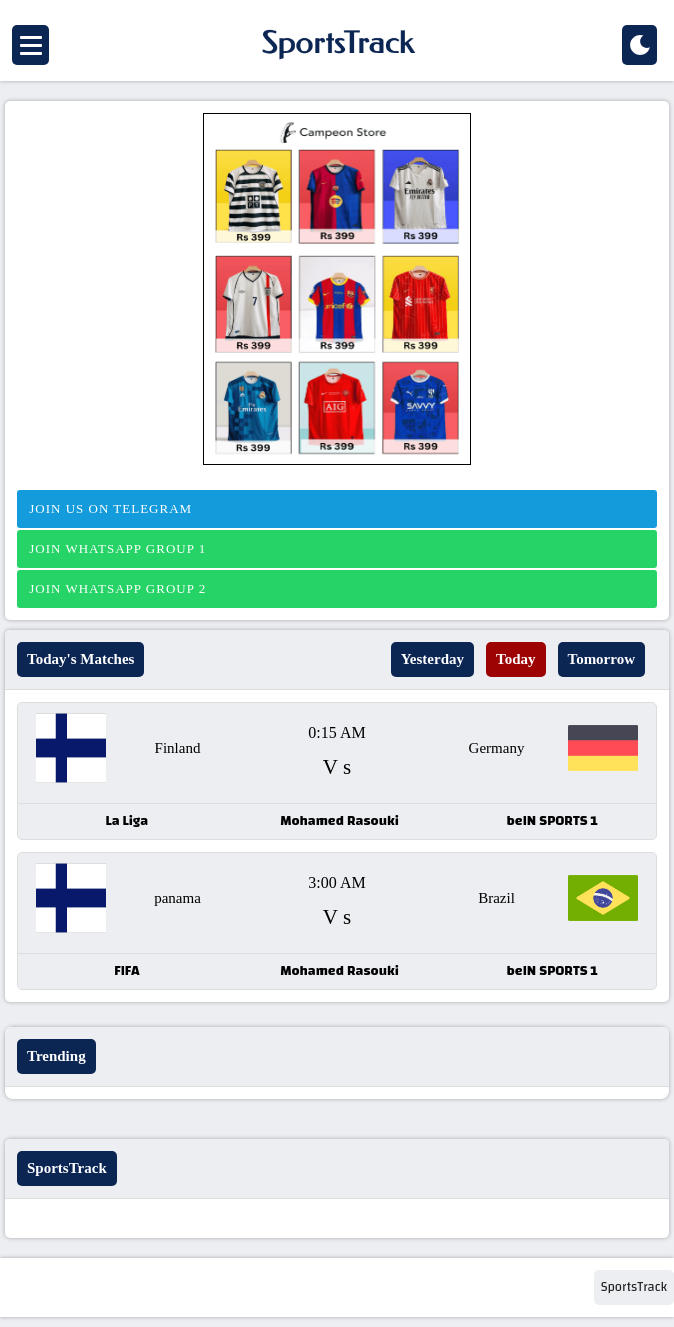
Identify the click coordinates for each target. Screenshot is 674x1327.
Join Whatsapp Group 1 (115, 548)
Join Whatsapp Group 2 (115, 588)
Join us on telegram (108, 508)
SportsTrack (634, 1287)
